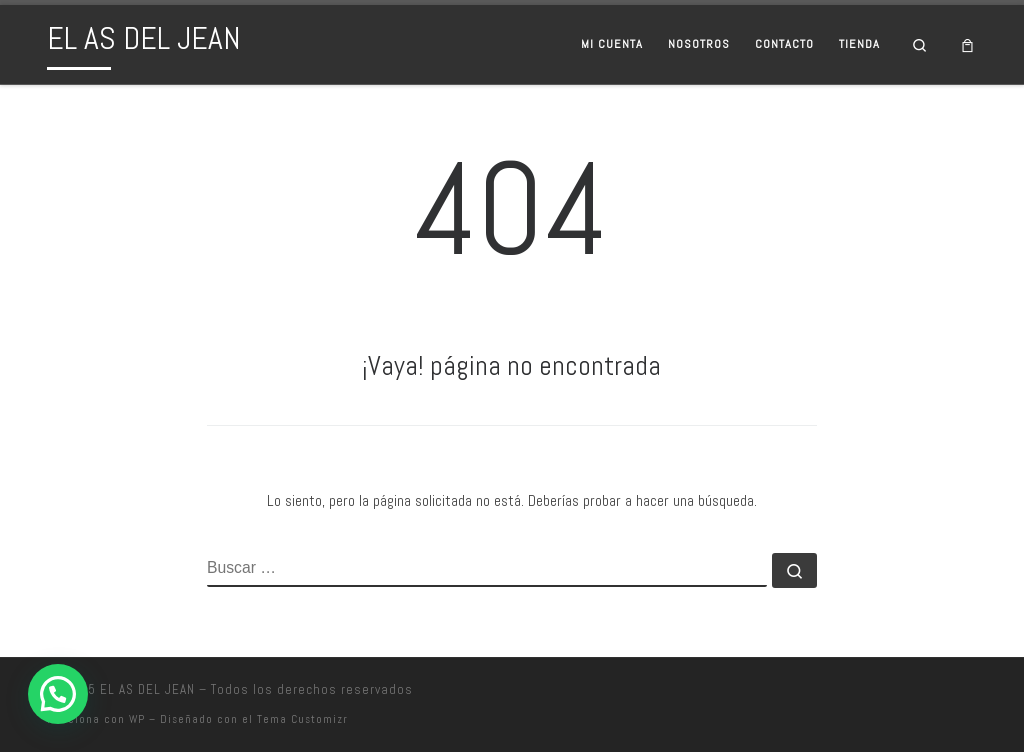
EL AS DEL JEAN (147, 689)
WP (137, 719)
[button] (58, 694)
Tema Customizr (302, 719)
